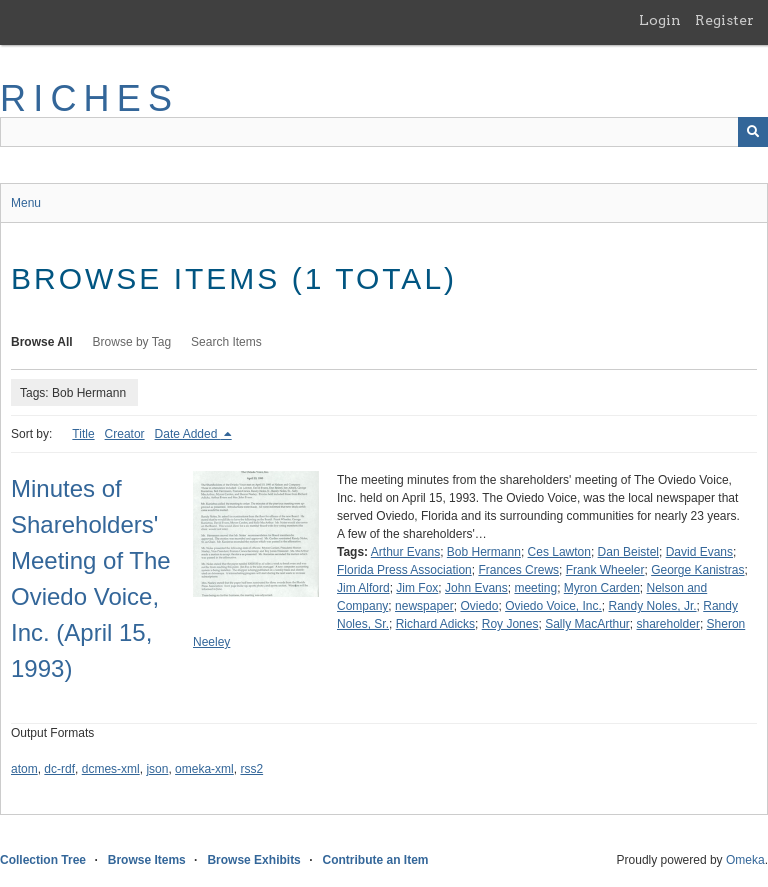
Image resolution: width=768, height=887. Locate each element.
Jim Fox (417, 588)
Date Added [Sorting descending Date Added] (188, 434)
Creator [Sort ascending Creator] (125, 434)
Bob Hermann (484, 552)
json (157, 769)
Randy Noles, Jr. (653, 606)
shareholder (668, 624)
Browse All (42, 342)
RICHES (89, 98)
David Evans (699, 552)
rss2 (251, 769)
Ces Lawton (559, 552)
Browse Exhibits (253, 860)
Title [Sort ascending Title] (83, 434)
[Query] (384, 132)
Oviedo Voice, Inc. (553, 606)
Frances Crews (518, 570)
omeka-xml (204, 769)
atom (24, 769)
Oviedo (479, 606)
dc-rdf (59, 769)
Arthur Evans (405, 552)
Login (660, 20)
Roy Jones (510, 624)
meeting (535, 588)
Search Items (226, 342)
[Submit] (753, 132)
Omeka (745, 860)
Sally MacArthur (587, 624)
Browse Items (147, 860)
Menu (26, 203)
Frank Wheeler (605, 570)
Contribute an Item (375, 860)
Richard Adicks (435, 624)
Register (724, 20)
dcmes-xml (111, 769)
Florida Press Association (404, 570)
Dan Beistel (628, 552)
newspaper (424, 606)
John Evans (476, 588)
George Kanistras (697, 570)
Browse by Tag (132, 342)
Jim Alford (363, 588)
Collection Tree (43, 860)
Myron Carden (602, 588)
